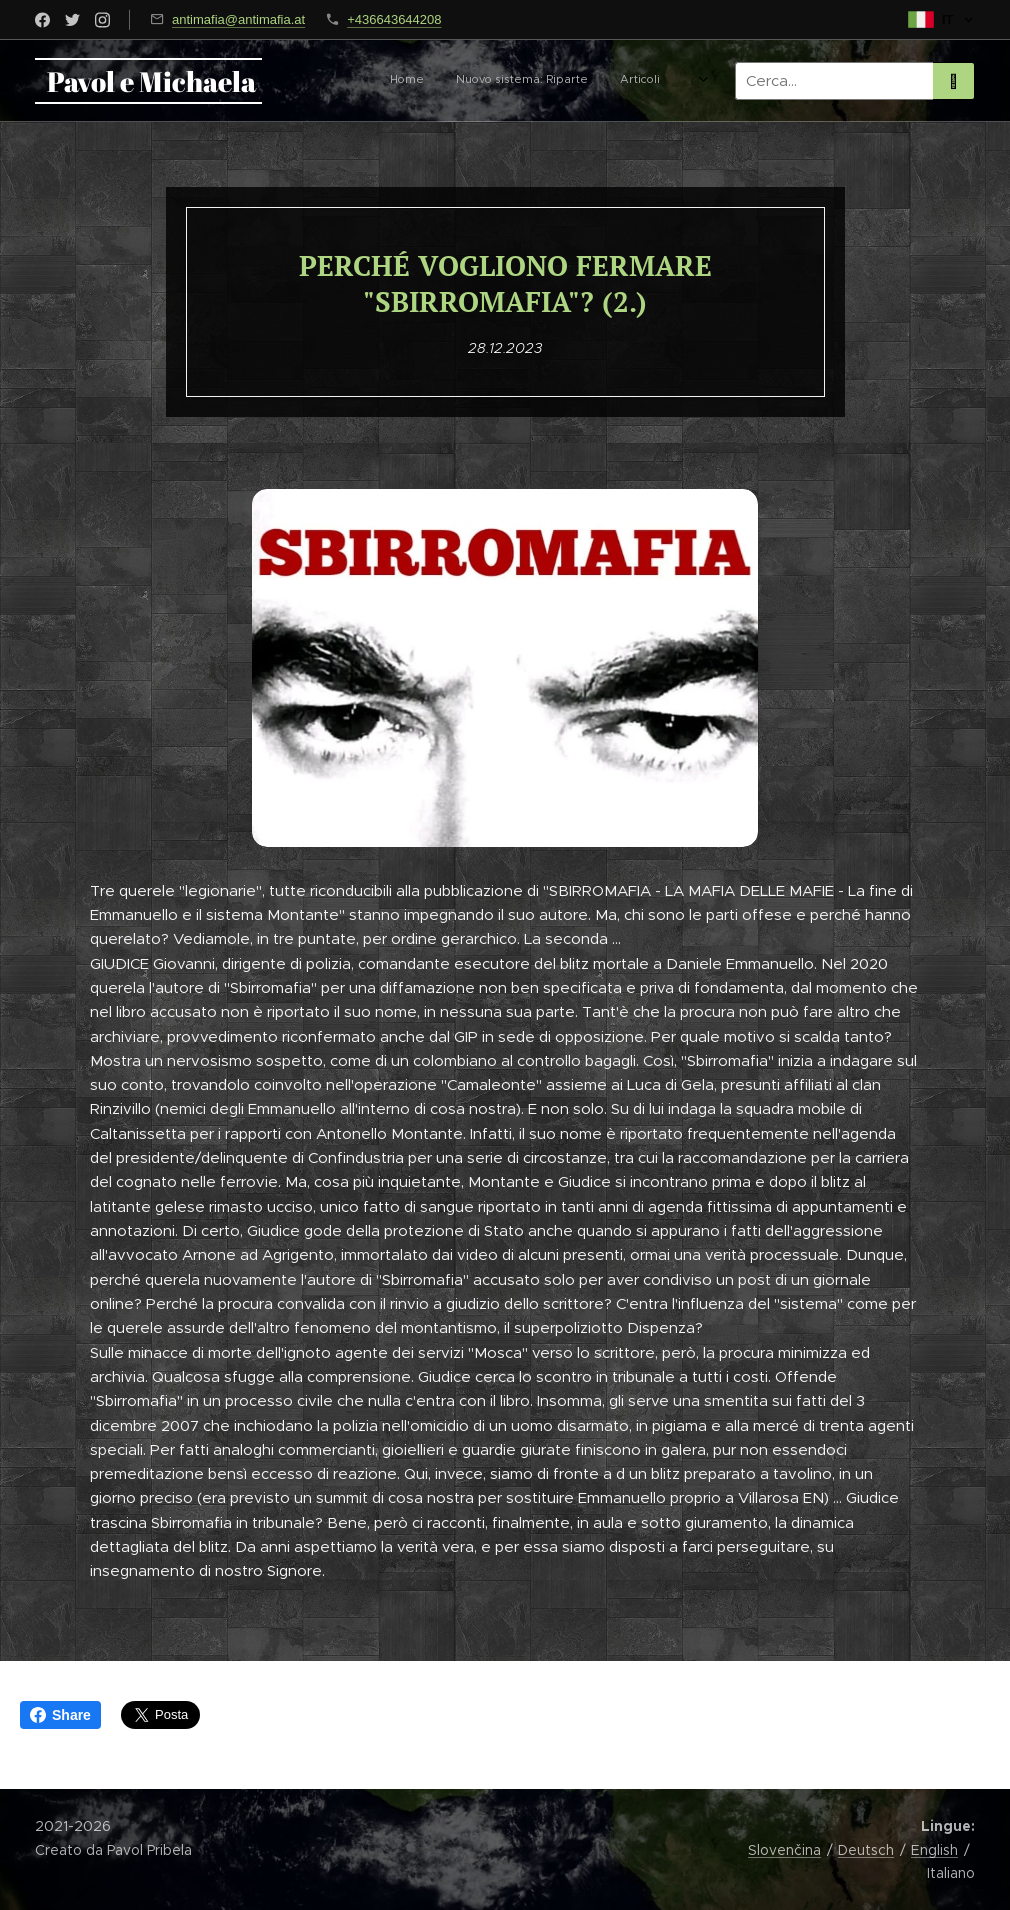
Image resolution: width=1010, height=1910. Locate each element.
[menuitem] (402, 81)
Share (60, 1715)
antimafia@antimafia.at (238, 19)
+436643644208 (394, 19)
